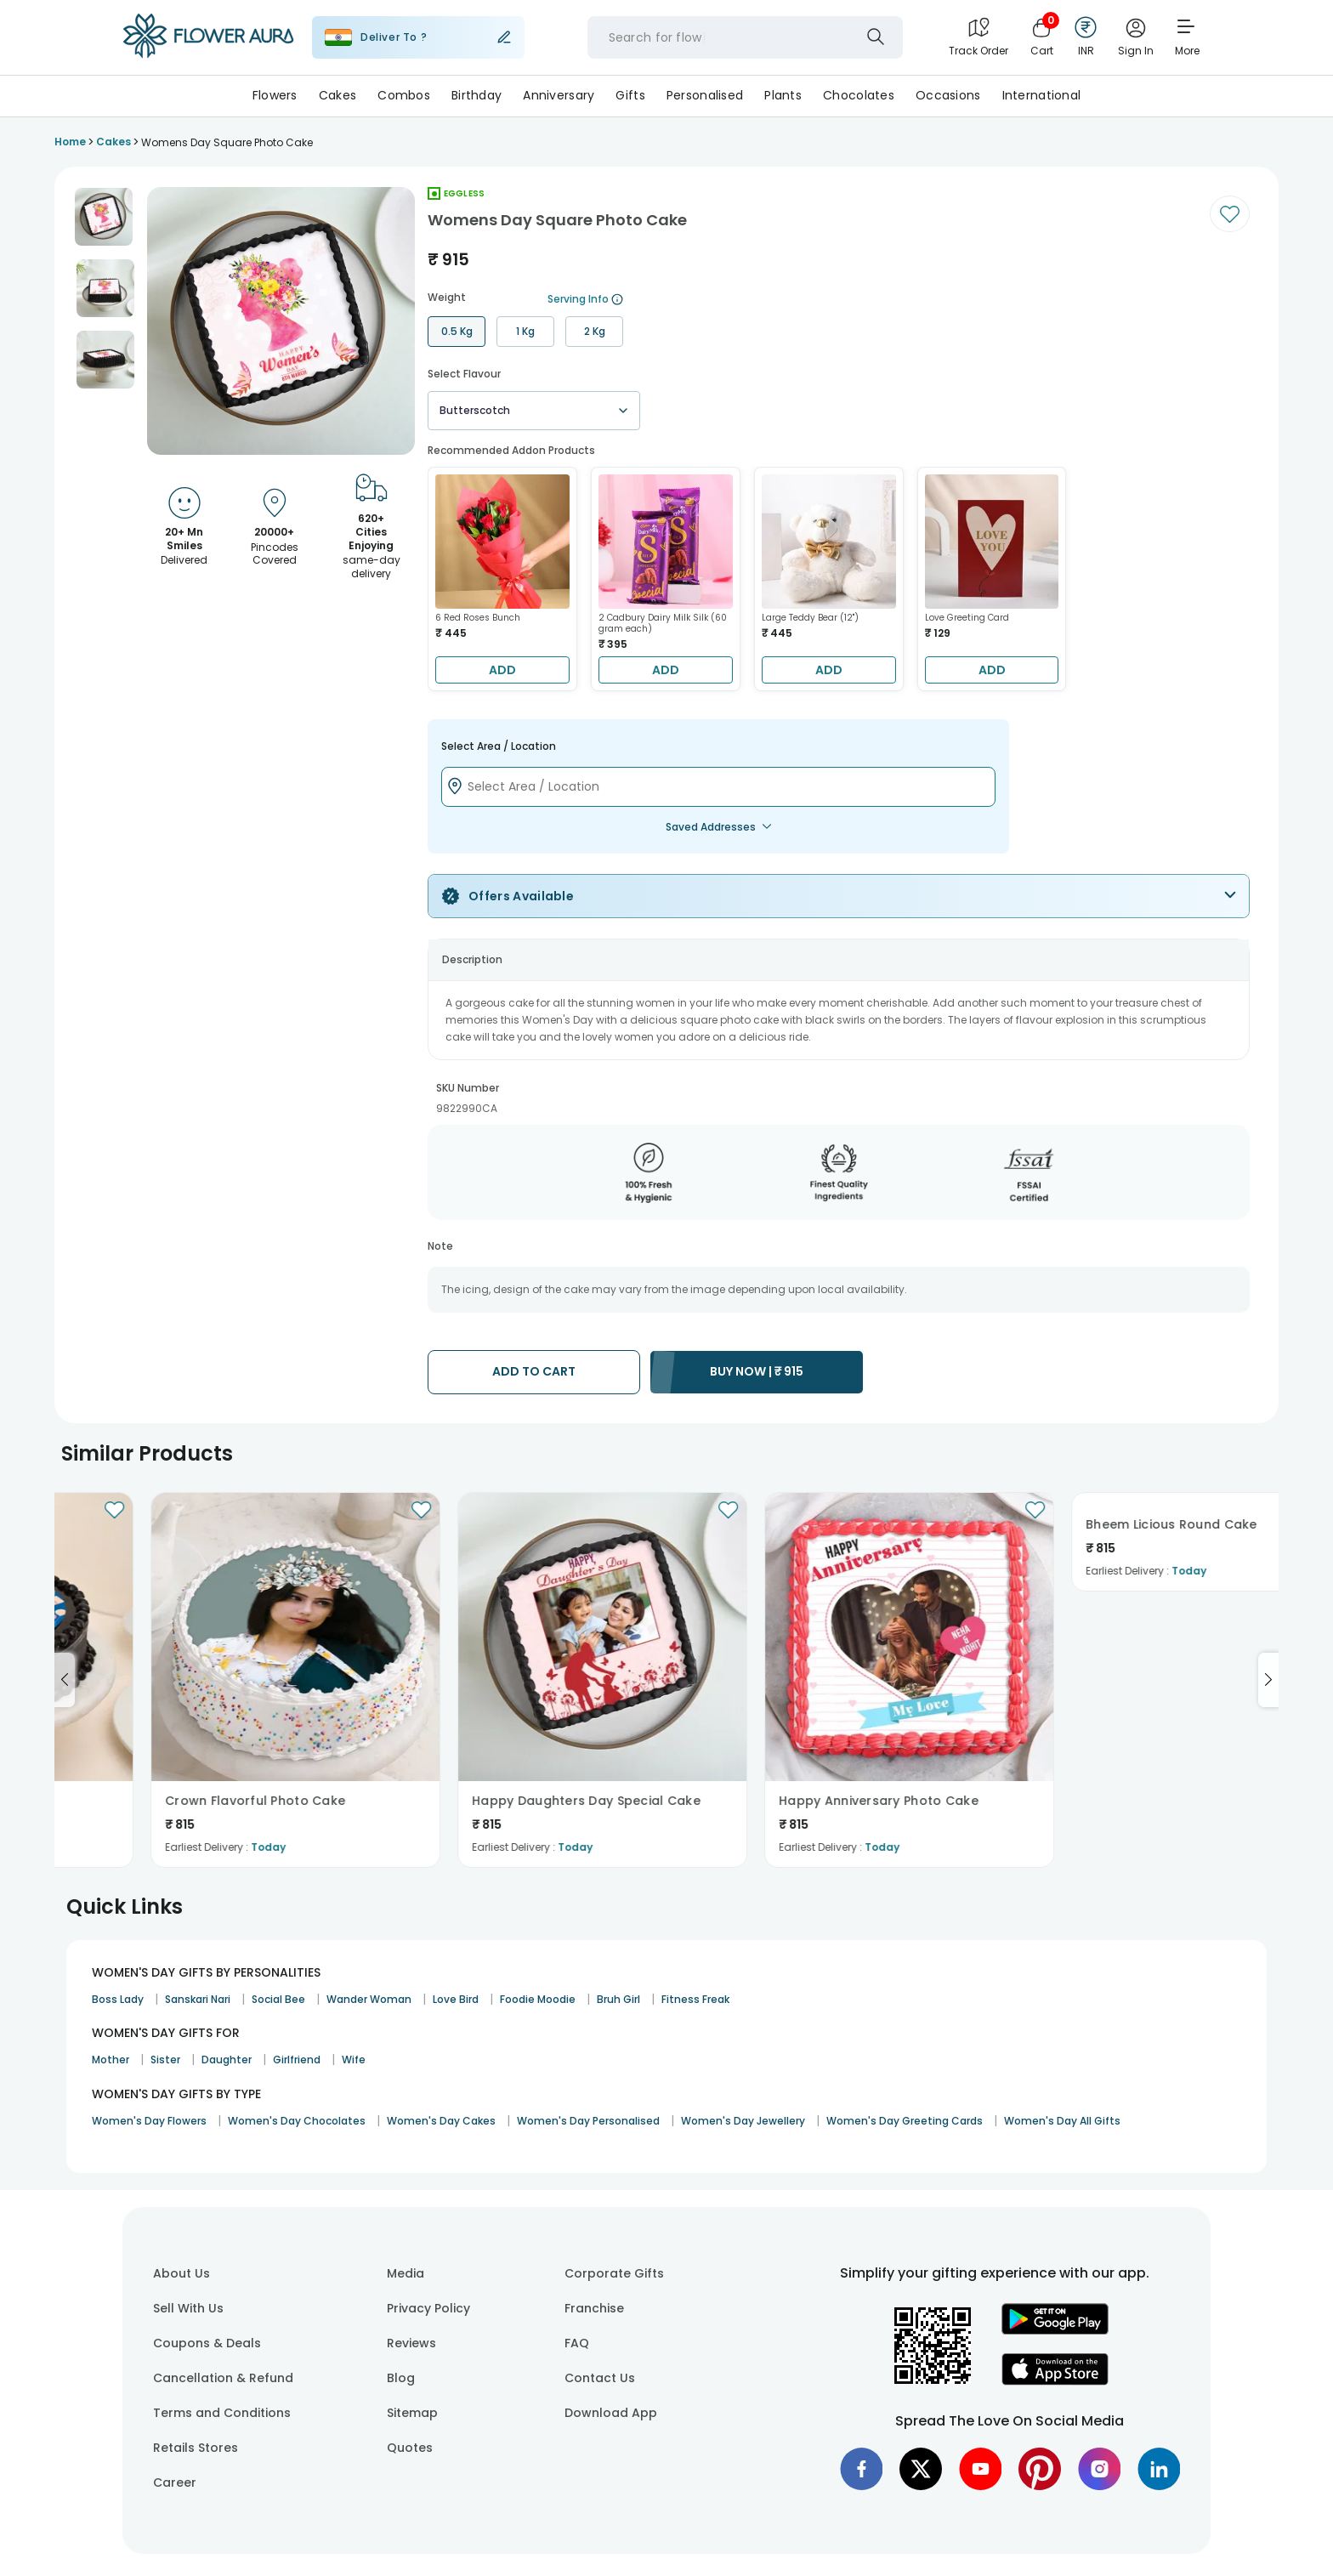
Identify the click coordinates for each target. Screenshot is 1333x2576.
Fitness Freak (695, 1999)
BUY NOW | (757, 1371)
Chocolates (858, 95)
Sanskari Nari (197, 1999)
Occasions (948, 95)
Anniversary (558, 95)
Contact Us (599, 2377)
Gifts (629, 95)
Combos (403, 95)
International (1041, 95)
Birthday (476, 95)
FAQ (576, 2343)
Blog (401, 2377)
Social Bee (278, 1999)
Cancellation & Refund (223, 2377)
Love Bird (456, 1999)
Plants (783, 95)
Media (405, 2273)
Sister (165, 2059)
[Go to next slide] (1268, 1680)
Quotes (410, 2447)
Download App (610, 2412)
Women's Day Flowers (149, 2121)
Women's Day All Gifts (1062, 2121)
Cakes (337, 95)
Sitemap (412, 2412)
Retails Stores (195, 2447)
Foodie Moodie (538, 1999)
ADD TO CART (534, 1371)
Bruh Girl (618, 1999)
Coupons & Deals (207, 2343)
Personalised (704, 95)
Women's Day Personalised (588, 2121)
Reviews (411, 2343)
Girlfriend (296, 2059)
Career (174, 2482)
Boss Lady (118, 1999)
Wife (354, 2059)
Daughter (226, 2059)
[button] (104, 217)
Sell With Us (188, 2308)
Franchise (594, 2308)
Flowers (275, 95)
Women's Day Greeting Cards (904, 2121)
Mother (110, 2059)
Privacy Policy (428, 2308)
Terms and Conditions (222, 2412)
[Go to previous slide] (64, 1680)
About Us (181, 2273)
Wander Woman (368, 1999)
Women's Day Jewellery (743, 2121)
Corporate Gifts (614, 2273)
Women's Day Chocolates (297, 2121)
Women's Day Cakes (441, 2121)
